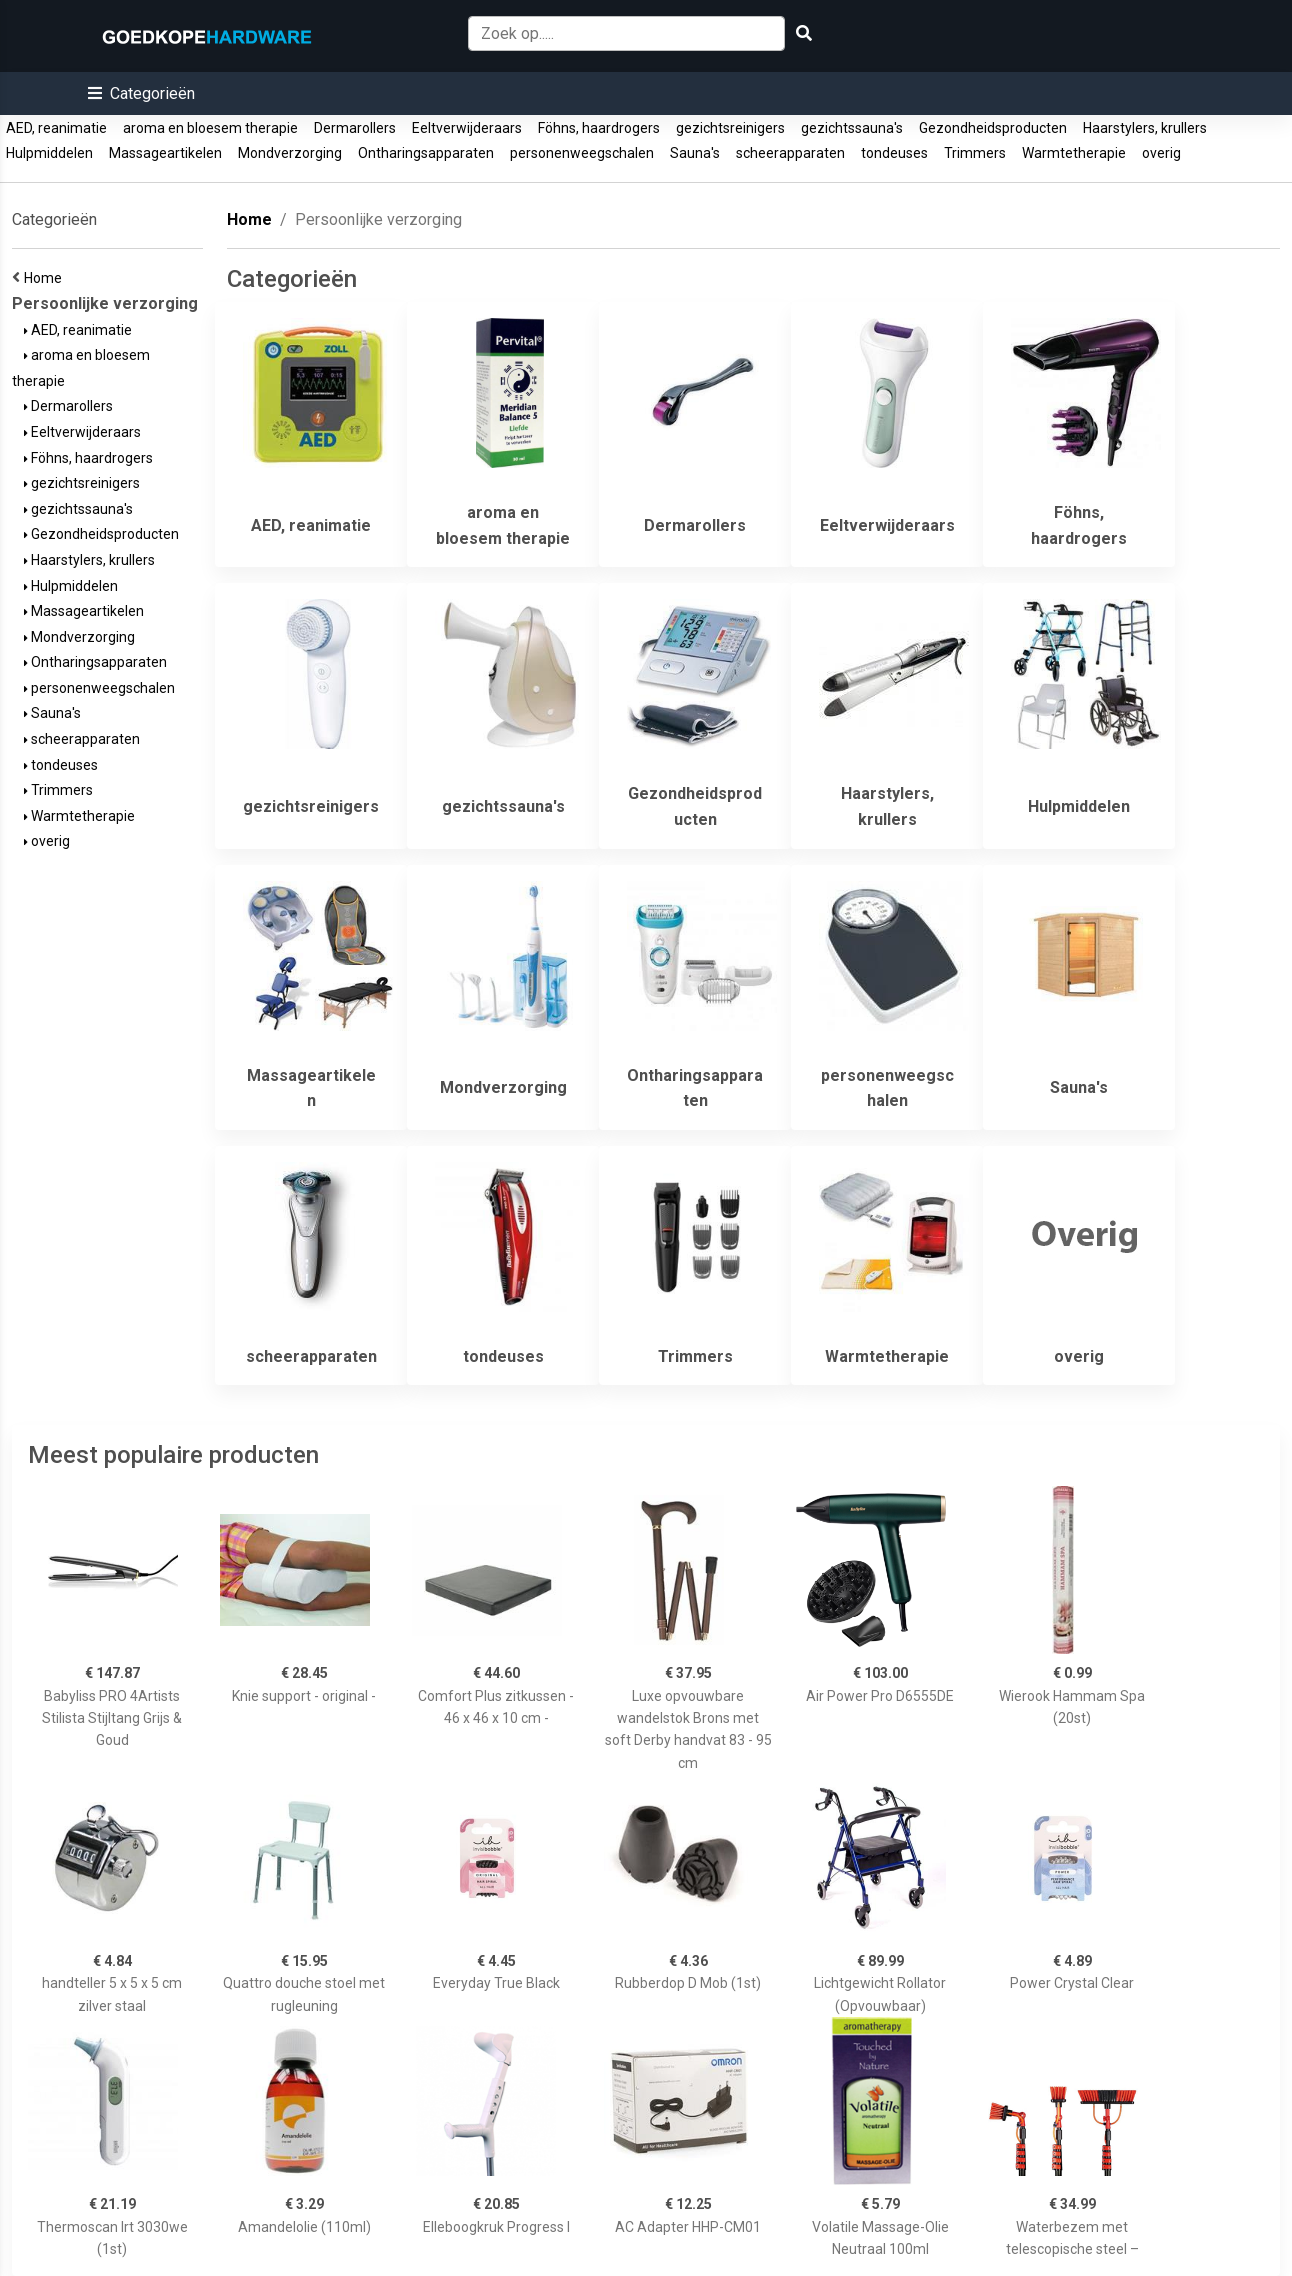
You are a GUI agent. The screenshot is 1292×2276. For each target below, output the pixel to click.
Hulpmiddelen (49, 153)
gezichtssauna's (852, 128)
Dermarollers (355, 128)
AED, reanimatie (56, 128)
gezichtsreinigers (730, 128)
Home (46, 278)
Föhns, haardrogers (599, 128)
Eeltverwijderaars (467, 128)
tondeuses (894, 153)
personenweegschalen (582, 153)
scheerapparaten (790, 153)
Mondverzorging (290, 153)
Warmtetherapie (1074, 153)
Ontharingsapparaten (426, 153)
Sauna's (695, 153)
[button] (141, 93)
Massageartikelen (165, 153)
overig (1161, 153)
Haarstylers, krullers (1145, 128)
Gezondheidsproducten (993, 128)
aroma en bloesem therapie (210, 128)
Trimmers (975, 153)
